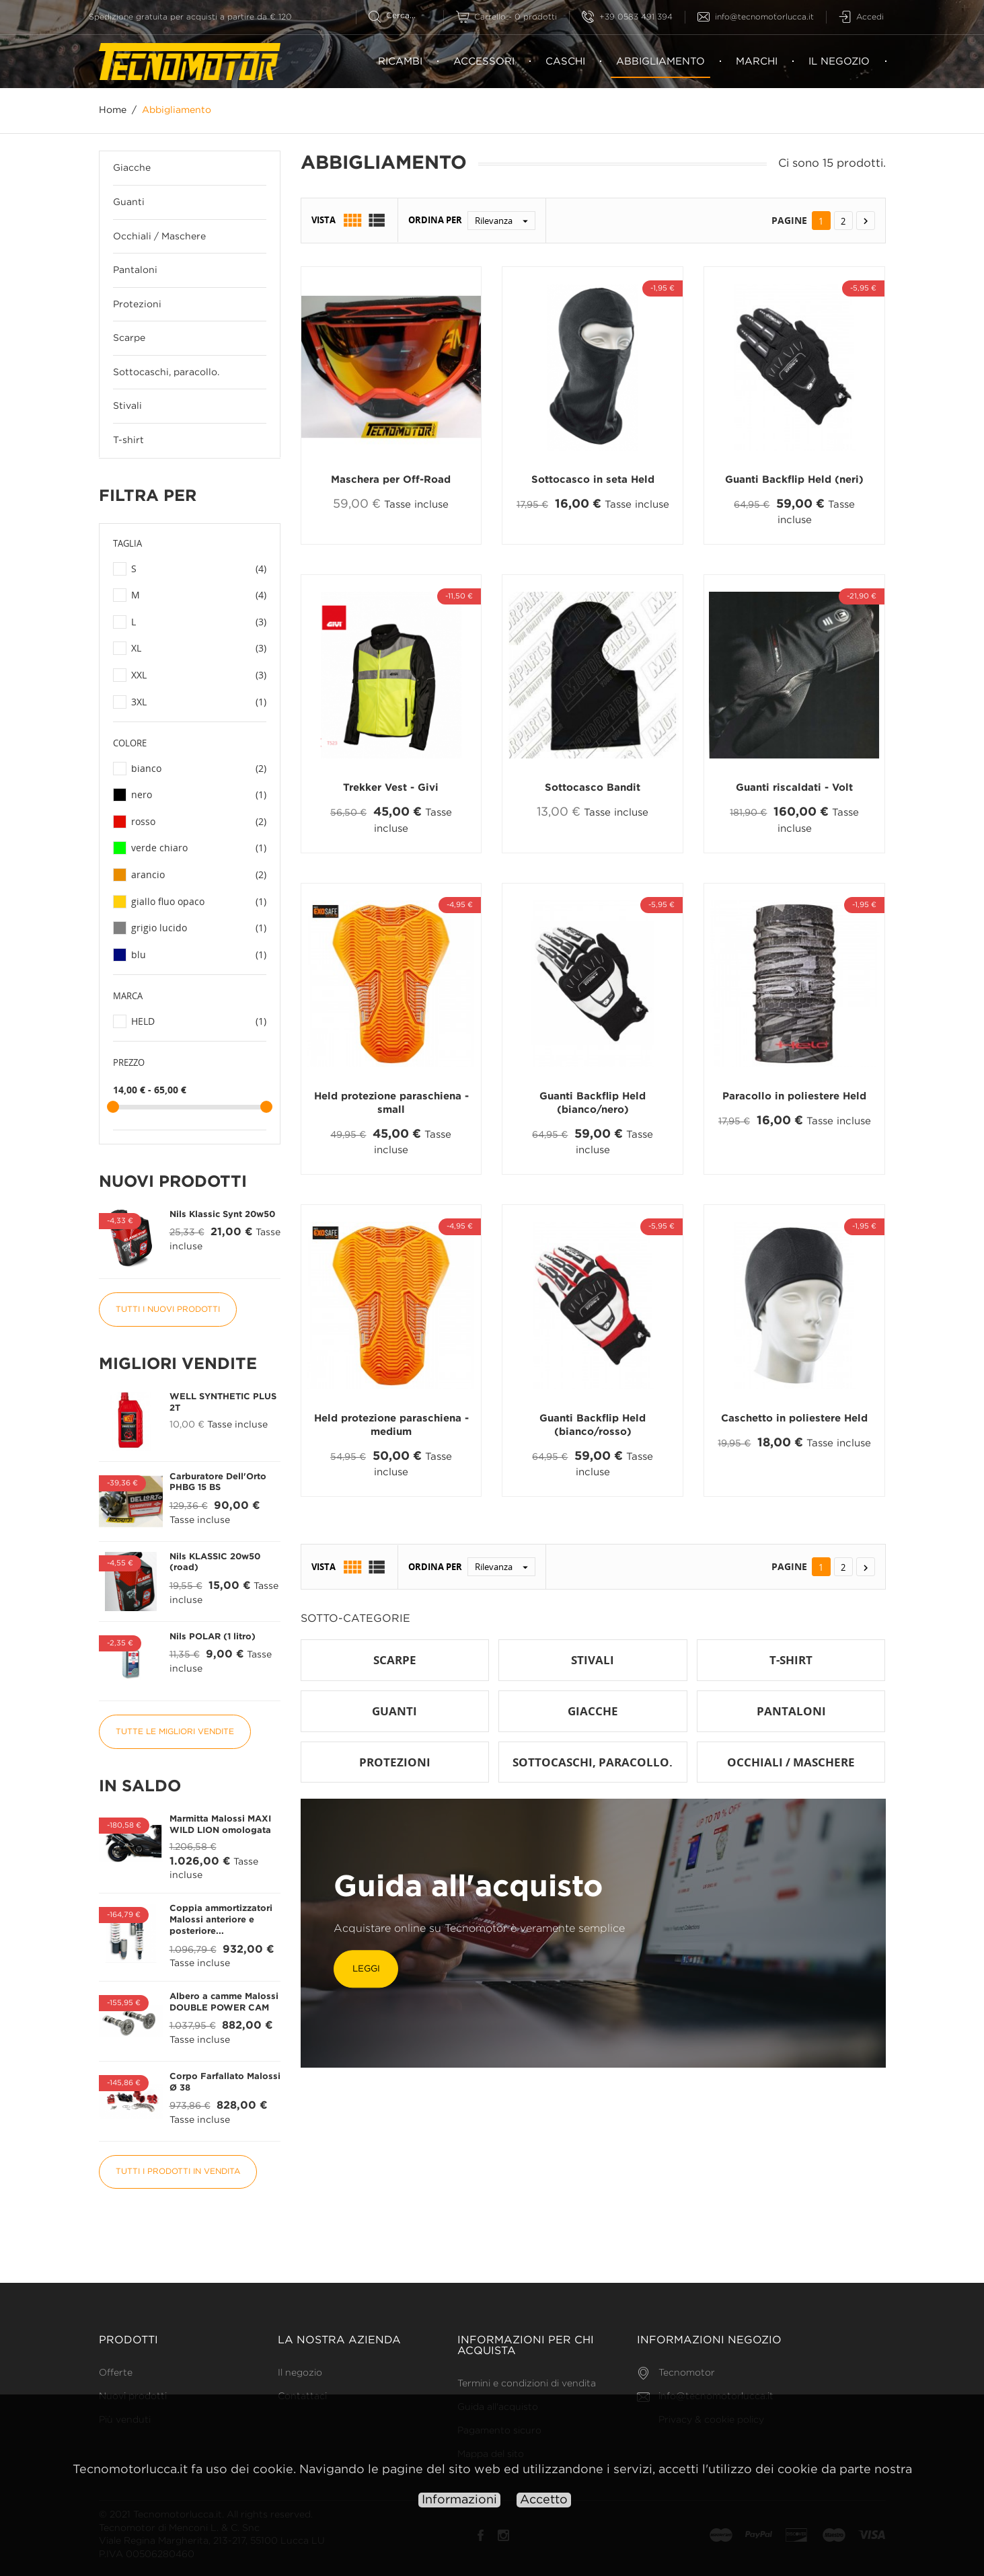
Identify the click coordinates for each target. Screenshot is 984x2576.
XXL (198, 675)
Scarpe (129, 339)
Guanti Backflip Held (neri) (794, 479)
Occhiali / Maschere (159, 237)
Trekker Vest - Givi (391, 787)
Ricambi (400, 61)
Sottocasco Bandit (592, 787)
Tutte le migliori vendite (175, 1732)
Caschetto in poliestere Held (794, 1418)
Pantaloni (135, 270)
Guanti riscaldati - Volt (794, 787)
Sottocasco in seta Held (592, 479)
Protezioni (137, 305)
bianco (198, 768)
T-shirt (128, 440)
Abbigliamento (660, 67)
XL (198, 649)
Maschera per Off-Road (391, 479)
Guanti (129, 202)
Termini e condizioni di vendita (526, 2384)
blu (198, 955)
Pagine (789, 220)
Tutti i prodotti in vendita (178, 2172)
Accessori (484, 61)
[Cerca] (406, 16)
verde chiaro (198, 848)
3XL (198, 702)
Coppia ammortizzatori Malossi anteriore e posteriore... (220, 1920)
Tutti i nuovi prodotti (168, 1310)
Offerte (116, 2373)
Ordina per (435, 220)
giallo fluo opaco (198, 901)
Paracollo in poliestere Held (794, 1096)
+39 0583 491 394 (627, 17)
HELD (198, 1021)
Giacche (132, 169)
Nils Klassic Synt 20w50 (222, 1214)
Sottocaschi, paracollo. (166, 372)
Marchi (757, 61)
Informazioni (459, 2500)
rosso (198, 821)
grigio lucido (198, 928)
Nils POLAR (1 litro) (212, 1637)
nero (198, 795)
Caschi (565, 61)
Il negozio (839, 61)
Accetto (544, 2500)
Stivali (127, 407)
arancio (198, 875)
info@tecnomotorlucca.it (755, 17)
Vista (323, 220)
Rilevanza (505, 220)
